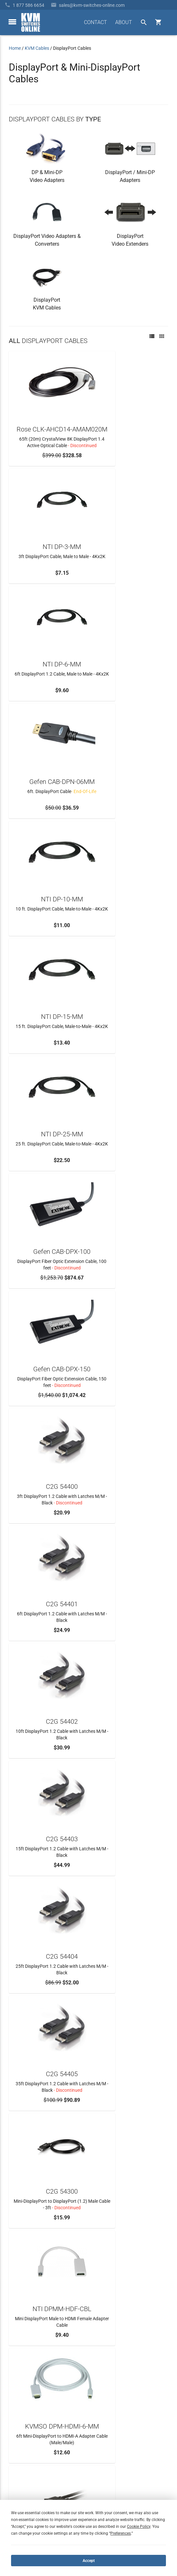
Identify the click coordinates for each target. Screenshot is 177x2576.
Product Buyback (26, 2464)
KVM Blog (19, 2476)
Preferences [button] (120, 2533)
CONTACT (95, 22)
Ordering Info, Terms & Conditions (42, 2453)
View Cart (18, 2488)
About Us (18, 2429)
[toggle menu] (12, 22)
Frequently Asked (26, 2441)
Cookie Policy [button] (138, 2526)
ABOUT (123, 22)
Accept (89, 2560)
